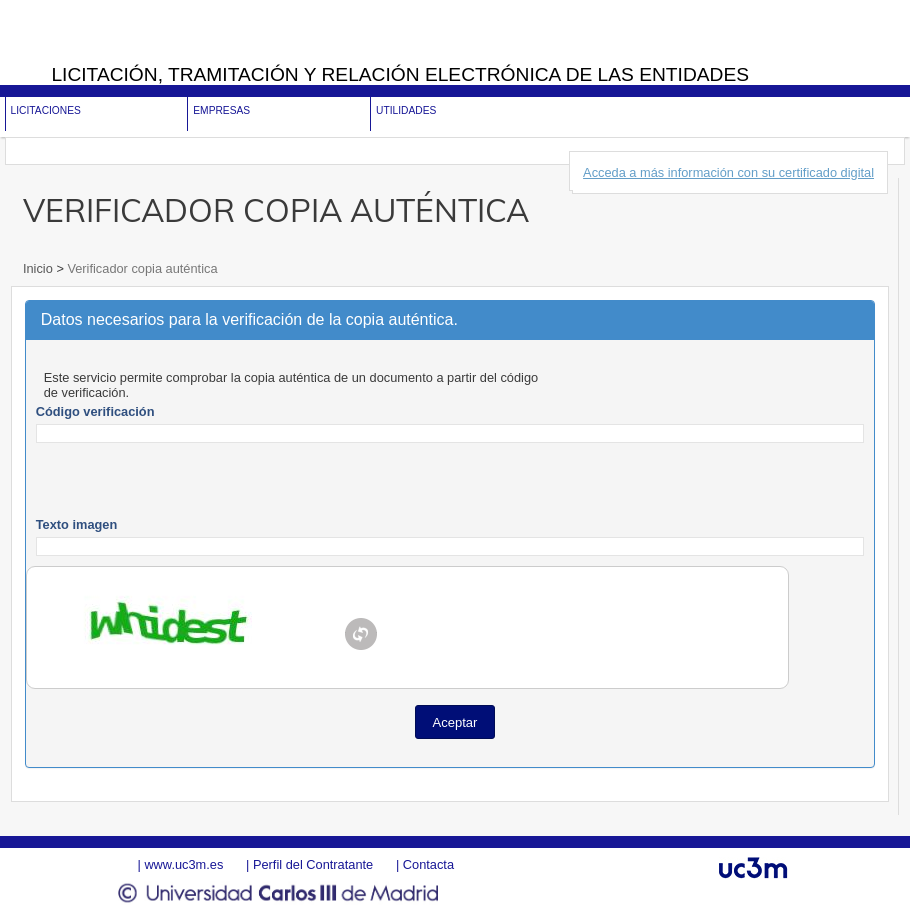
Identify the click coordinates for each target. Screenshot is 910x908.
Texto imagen (77, 524)
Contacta (428, 864)
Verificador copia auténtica (141, 268)
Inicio (39, 268)
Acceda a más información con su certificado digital (728, 172)
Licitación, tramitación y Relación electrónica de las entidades (400, 74)
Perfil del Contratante (313, 864)
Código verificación (95, 411)
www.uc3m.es (183, 864)
